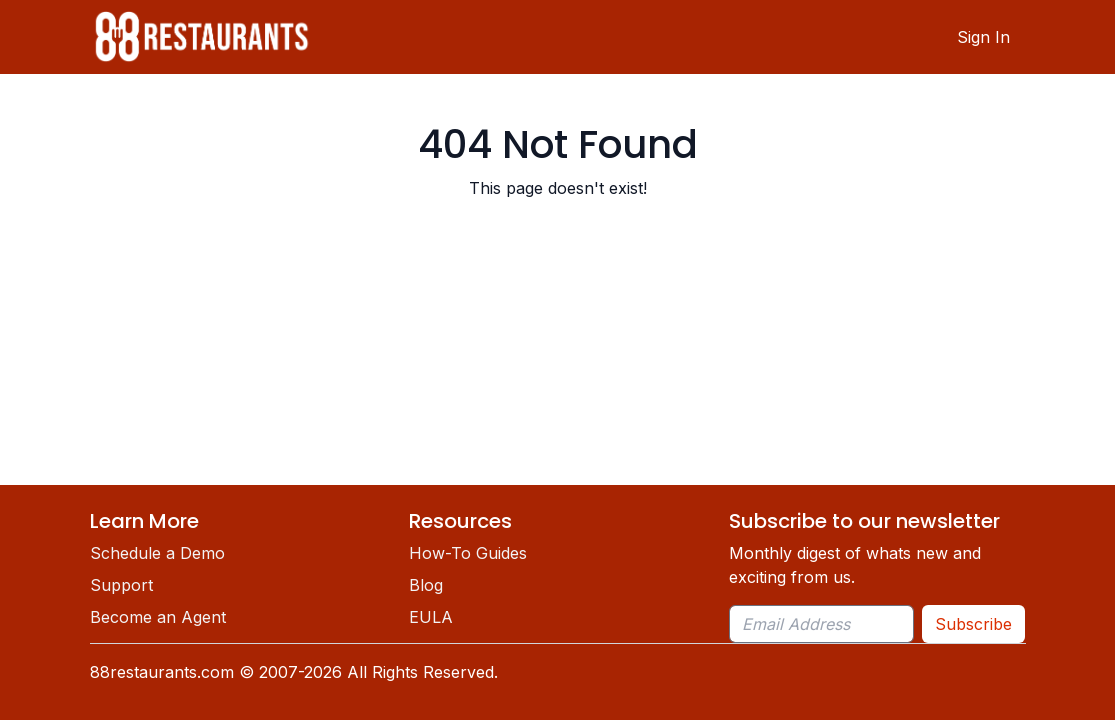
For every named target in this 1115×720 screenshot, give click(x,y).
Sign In (983, 37)
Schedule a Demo (157, 553)
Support (121, 585)
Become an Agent (158, 617)
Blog (426, 585)
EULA (431, 617)
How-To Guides (468, 553)
